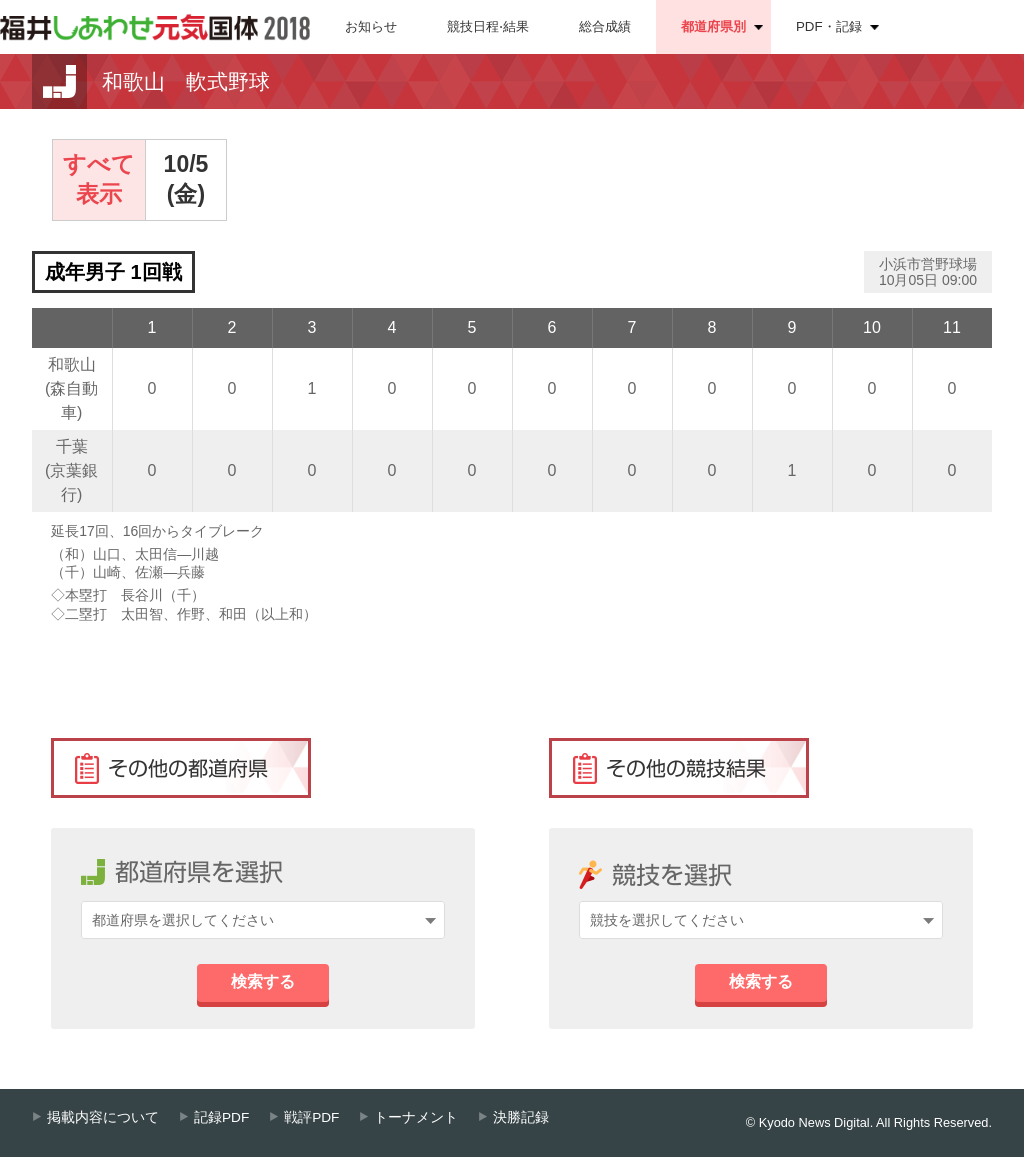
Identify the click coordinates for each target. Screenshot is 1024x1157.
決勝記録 (521, 1117)
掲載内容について (103, 1117)
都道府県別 (713, 26)
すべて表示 (99, 179)
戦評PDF (311, 1117)
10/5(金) (186, 179)
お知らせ (371, 26)
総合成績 (605, 26)
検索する (263, 981)
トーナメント (416, 1117)
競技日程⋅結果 (488, 26)
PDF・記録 (829, 26)
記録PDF (221, 1117)
